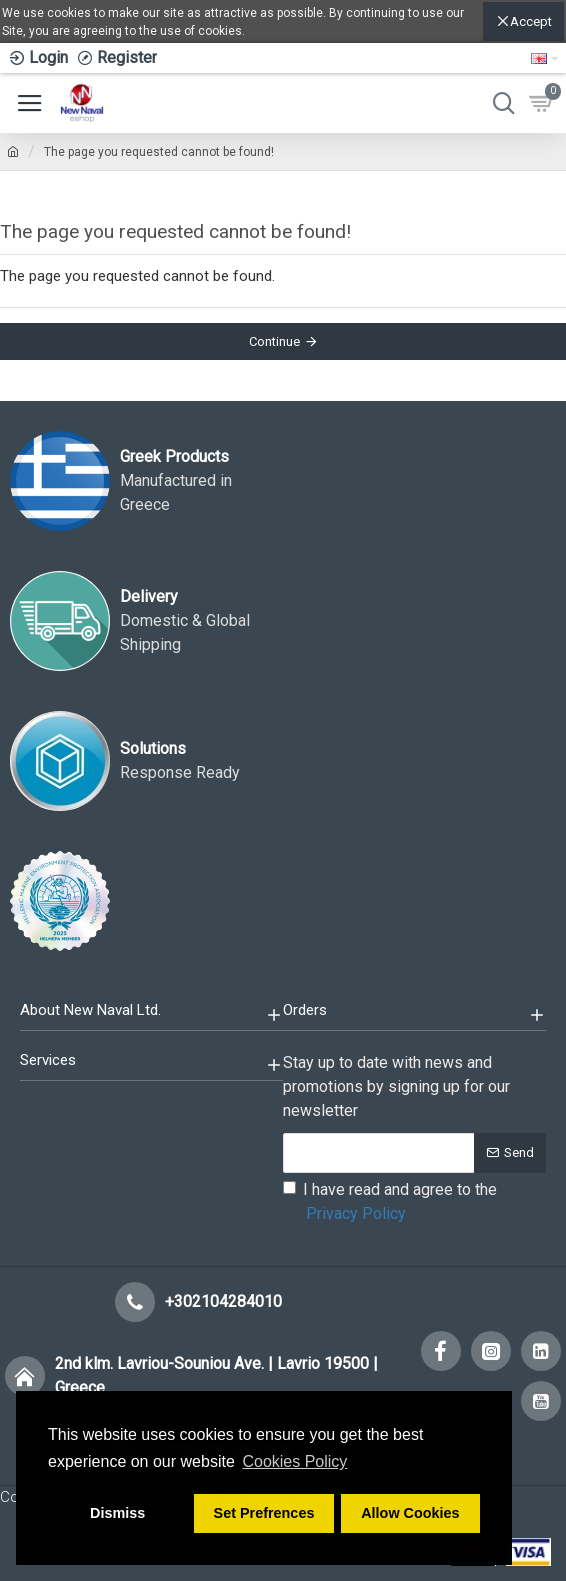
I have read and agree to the (390, 1203)
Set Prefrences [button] (264, 1513)
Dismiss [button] (117, 1513)
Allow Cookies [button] (410, 1513)
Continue (274, 341)
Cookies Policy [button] (294, 1461)
